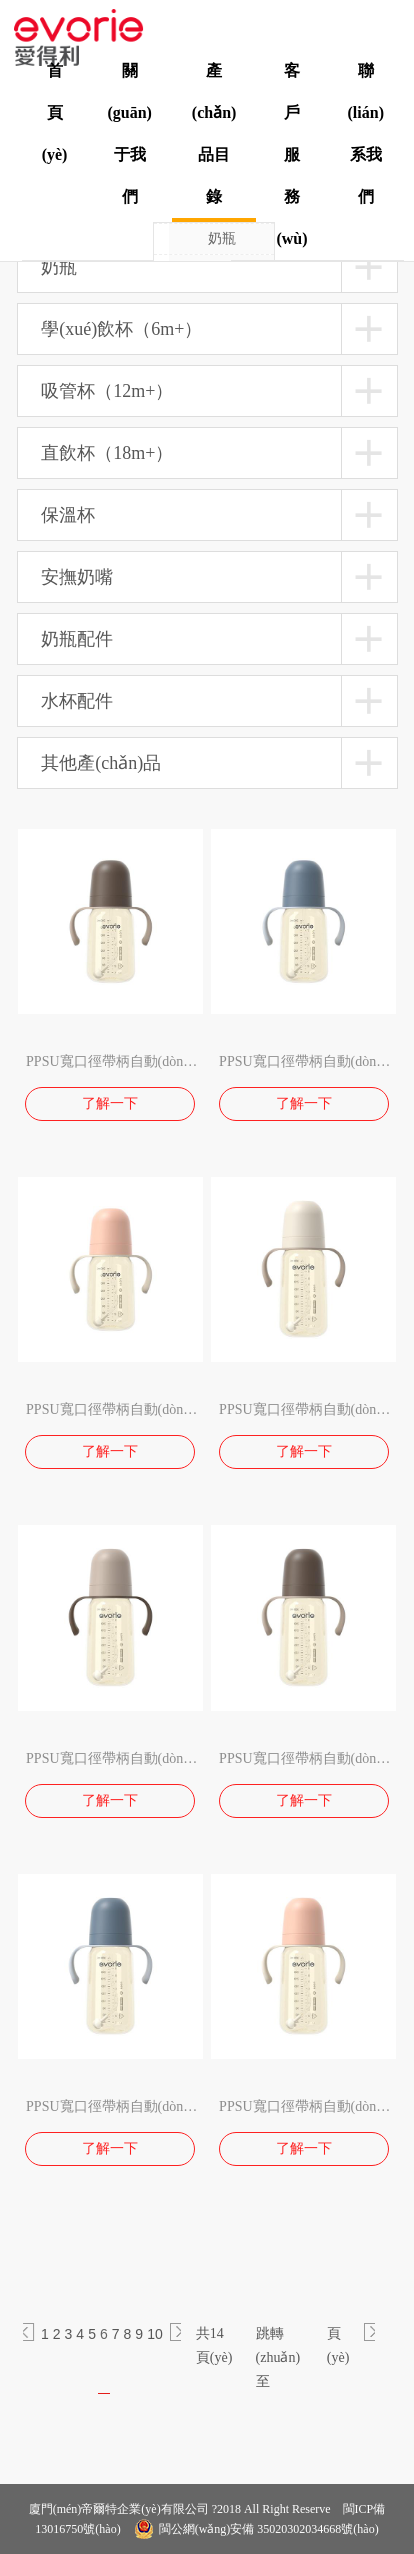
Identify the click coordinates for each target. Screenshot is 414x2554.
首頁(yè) (55, 112)
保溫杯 (68, 515)
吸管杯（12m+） (107, 391)
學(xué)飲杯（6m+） (121, 329)
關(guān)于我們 (129, 133)
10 (155, 2334)
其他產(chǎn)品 (101, 763)
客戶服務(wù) (291, 154)
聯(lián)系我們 (366, 133)
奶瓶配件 (77, 639)
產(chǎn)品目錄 (214, 133)
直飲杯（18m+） (107, 453)
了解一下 (110, 1103)
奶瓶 (222, 238)
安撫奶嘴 (77, 577)
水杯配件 (77, 701)
